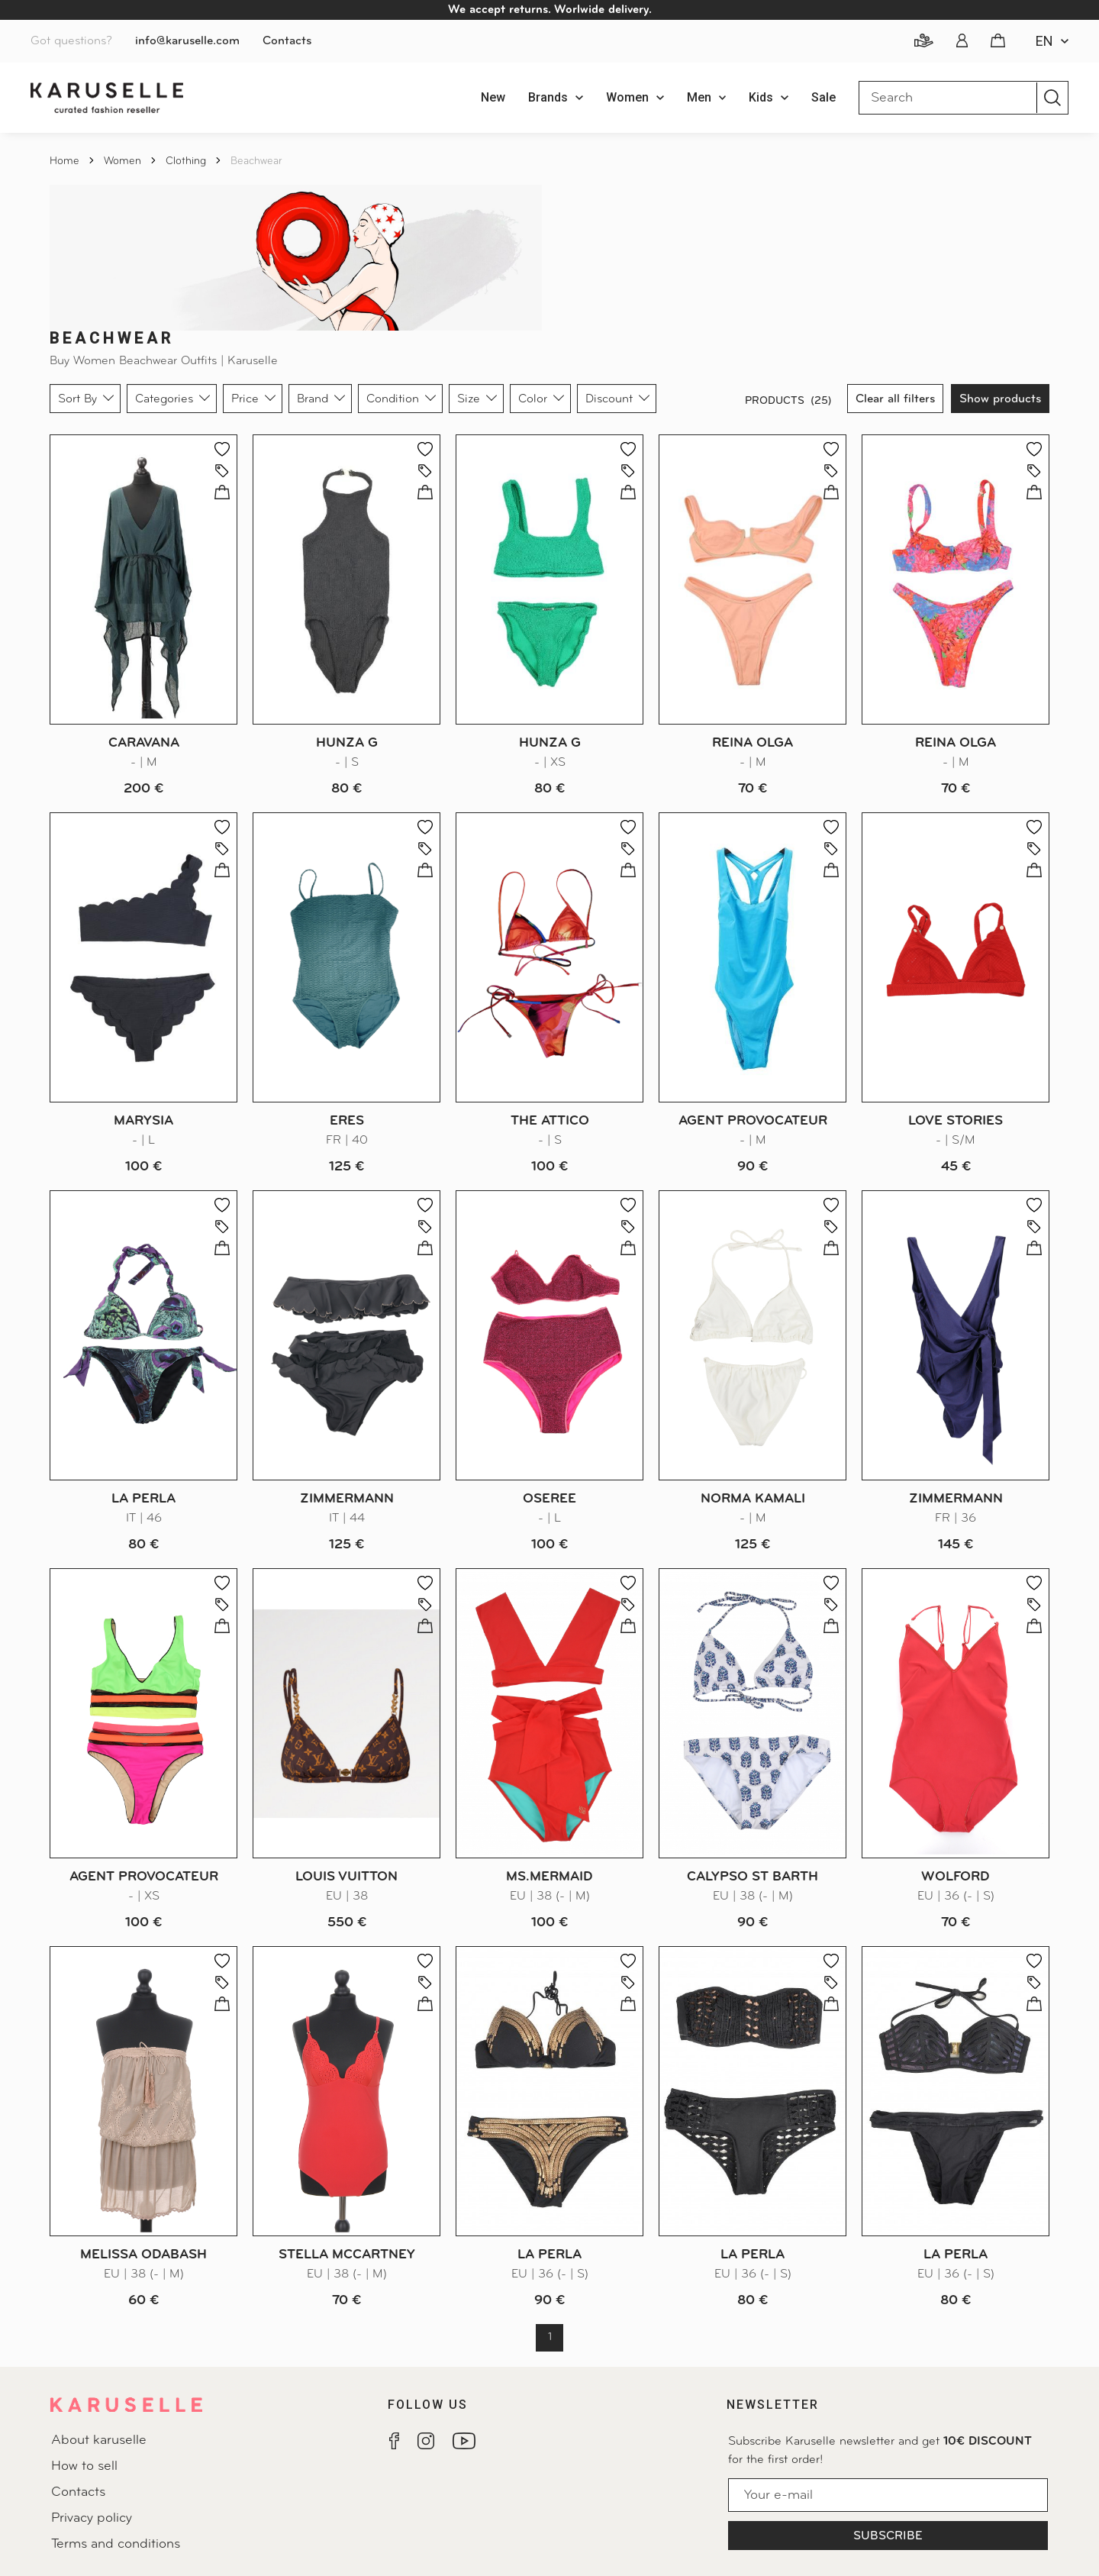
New (493, 97)
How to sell (84, 2466)
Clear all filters (895, 399)
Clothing (187, 161)
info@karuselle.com (187, 41)
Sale (823, 97)
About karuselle (99, 2440)
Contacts (287, 41)
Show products (1000, 399)
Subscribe (888, 2536)
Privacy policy (91, 2518)
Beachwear (256, 161)
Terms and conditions (115, 2544)
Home (66, 161)
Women (124, 161)
